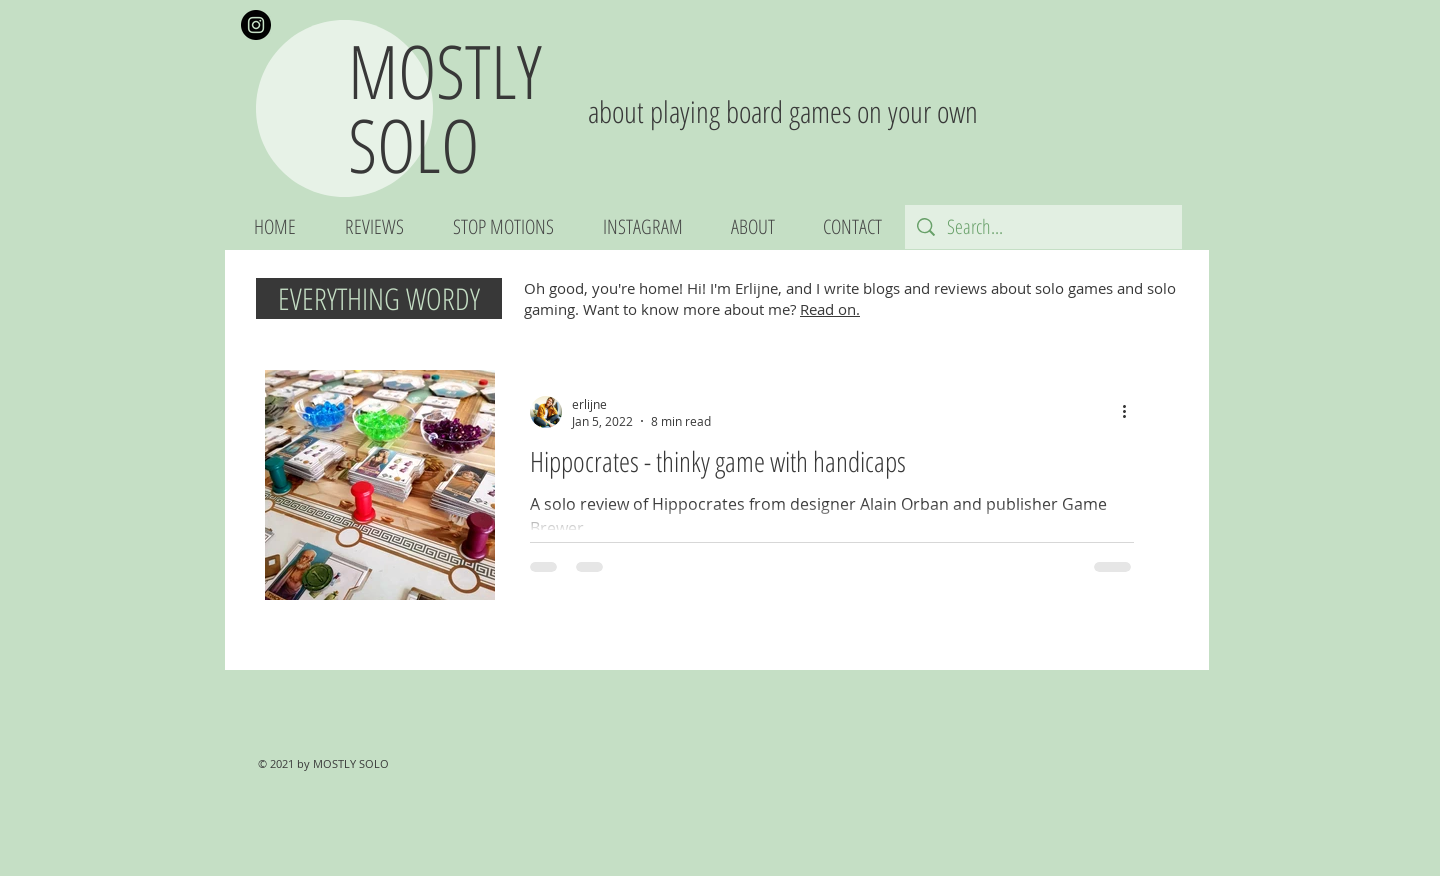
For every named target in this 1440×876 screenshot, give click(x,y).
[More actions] (1131, 412)
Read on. (830, 309)
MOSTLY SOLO (445, 107)
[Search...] (1043, 227)
